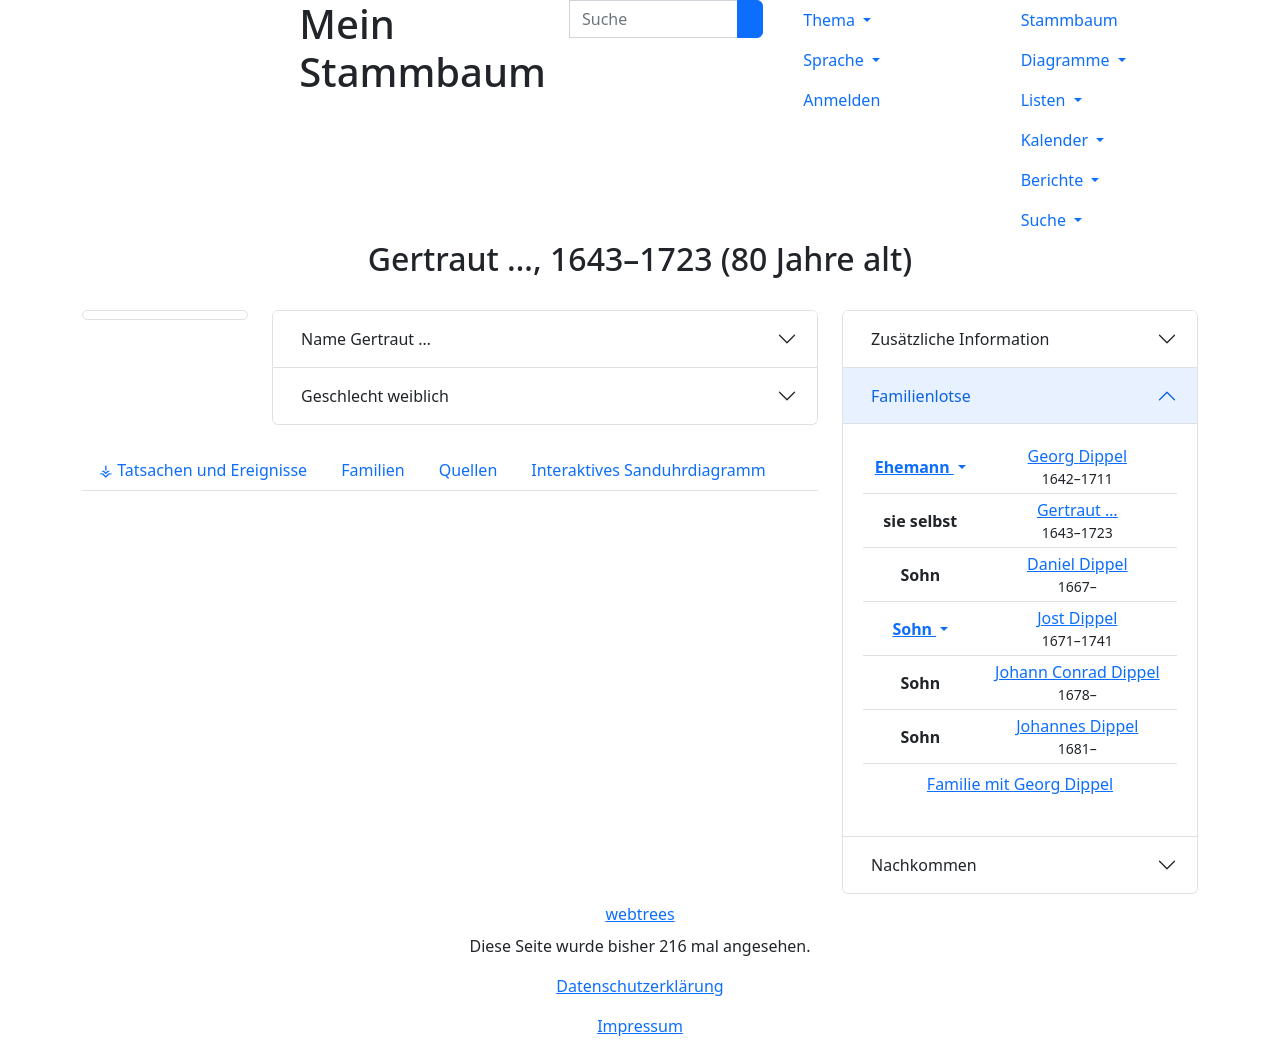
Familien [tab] (373, 470)
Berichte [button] (1054, 180)
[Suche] (750, 19)
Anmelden (841, 100)
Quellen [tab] (468, 470)
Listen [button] (1045, 100)
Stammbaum (1069, 20)
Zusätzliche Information (960, 339)
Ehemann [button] (914, 467)
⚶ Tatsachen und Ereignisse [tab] (203, 470)
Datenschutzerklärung (639, 986)
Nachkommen (924, 865)
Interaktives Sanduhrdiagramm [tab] (648, 470)
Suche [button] (1045, 220)
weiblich (375, 396)
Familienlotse (921, 396)
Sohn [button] (914, 629)
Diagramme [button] (1067, 60)
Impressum (640, 1026)
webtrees (639, 914)
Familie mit (1020, 784)
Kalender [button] (1057, 140)
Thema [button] (831, 20)
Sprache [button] (835, 60)
